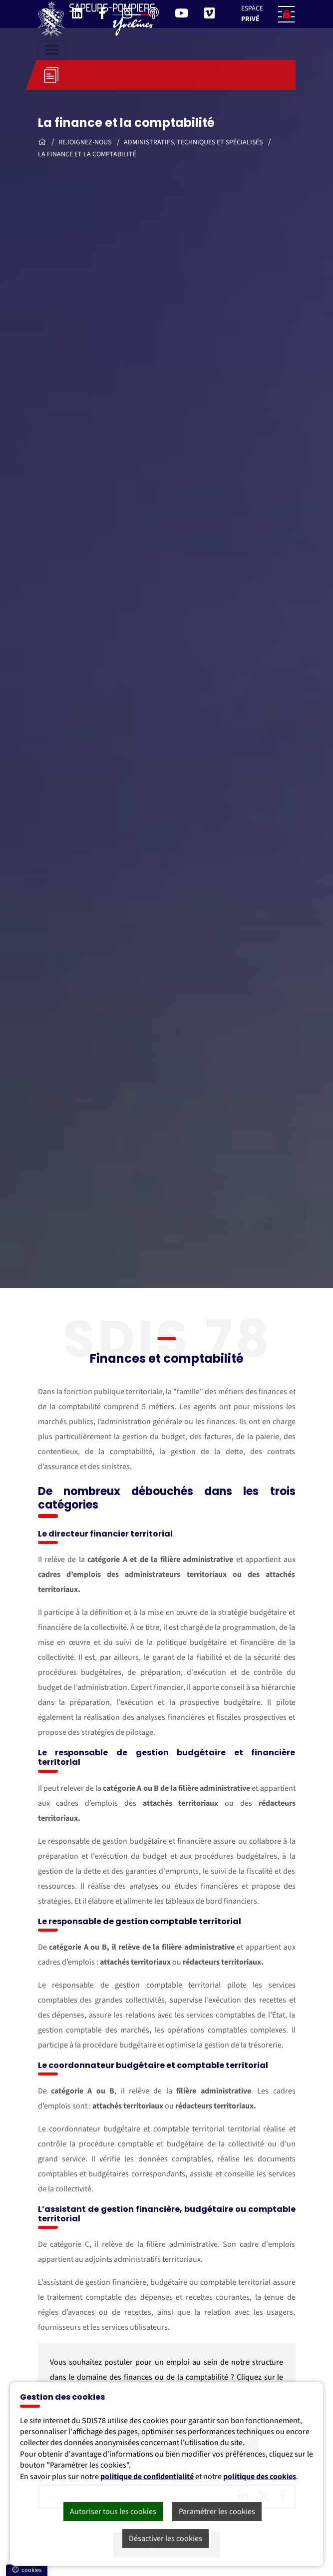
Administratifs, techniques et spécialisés (194, 142)
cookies (26, 2570)
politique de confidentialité (147, 2476)
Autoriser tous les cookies (113, 2511)
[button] (265, 14)
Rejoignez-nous (85, 142)
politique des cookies (259, 2476)
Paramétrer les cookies (217, 2511)
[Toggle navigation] (52, 50)
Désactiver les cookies (165, 2538)
